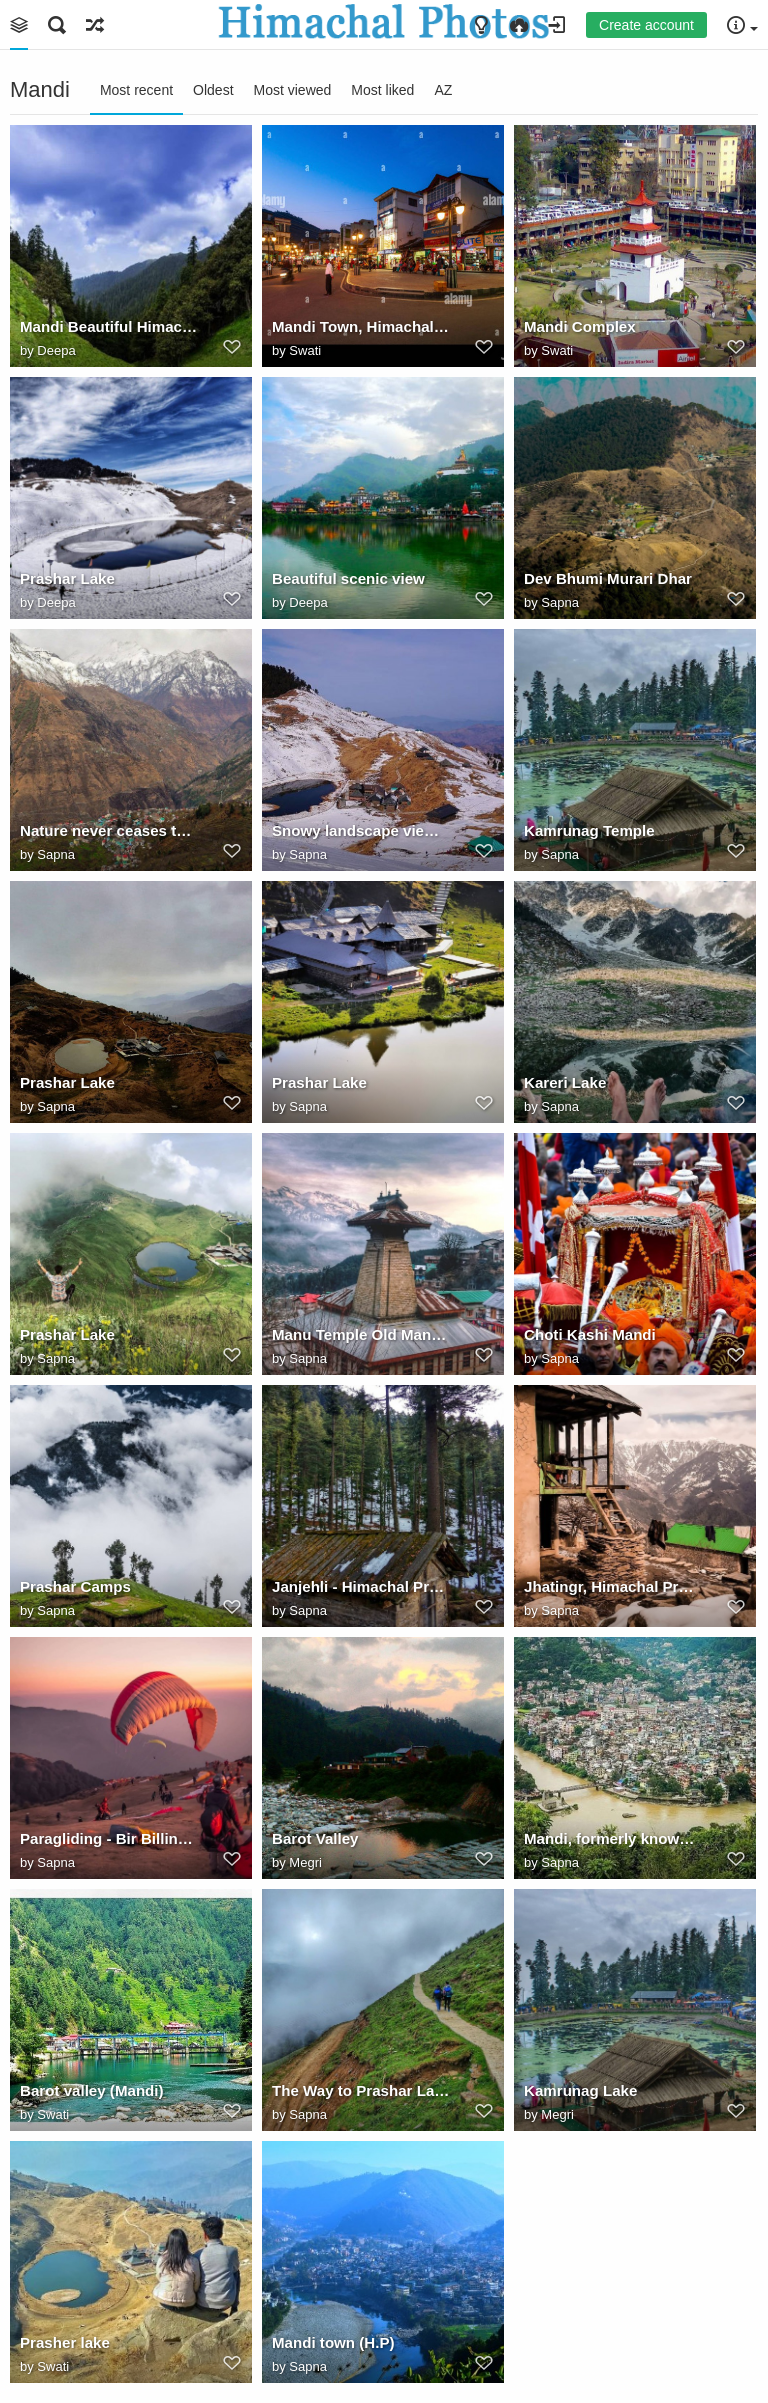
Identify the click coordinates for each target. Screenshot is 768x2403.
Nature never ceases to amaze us (109, 830)
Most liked (382, 90)
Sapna (560, 602)
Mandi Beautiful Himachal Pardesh (109, 326)
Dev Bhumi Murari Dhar (608, 578)
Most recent (136, 90)
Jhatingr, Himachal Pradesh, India (613, 1586)
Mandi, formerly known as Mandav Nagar (613, 1838)
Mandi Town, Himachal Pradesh (361, 326)
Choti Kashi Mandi (590, 1334)
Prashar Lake (67, 578)
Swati (305, 350)
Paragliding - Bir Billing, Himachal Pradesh (109, 1838)
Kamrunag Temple (589, 830)
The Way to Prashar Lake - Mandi (361, 2090)
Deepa (56, 350)
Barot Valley (315, 1838)
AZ (443, 90)
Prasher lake (65, 2342)
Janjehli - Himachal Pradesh (361, 1586)
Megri (305, 1862)
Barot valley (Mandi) (92, 2090)
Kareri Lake (565, 1082)
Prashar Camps (75, 1586)
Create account (646, 25)
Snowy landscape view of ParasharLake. (361, 830)
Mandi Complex (580, 326)
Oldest (213, 90)
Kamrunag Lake (580, 2090)
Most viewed (293, 90)
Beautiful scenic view (348, 578)
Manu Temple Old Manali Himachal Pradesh (361, 1334)
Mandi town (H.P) (333, 2342)
